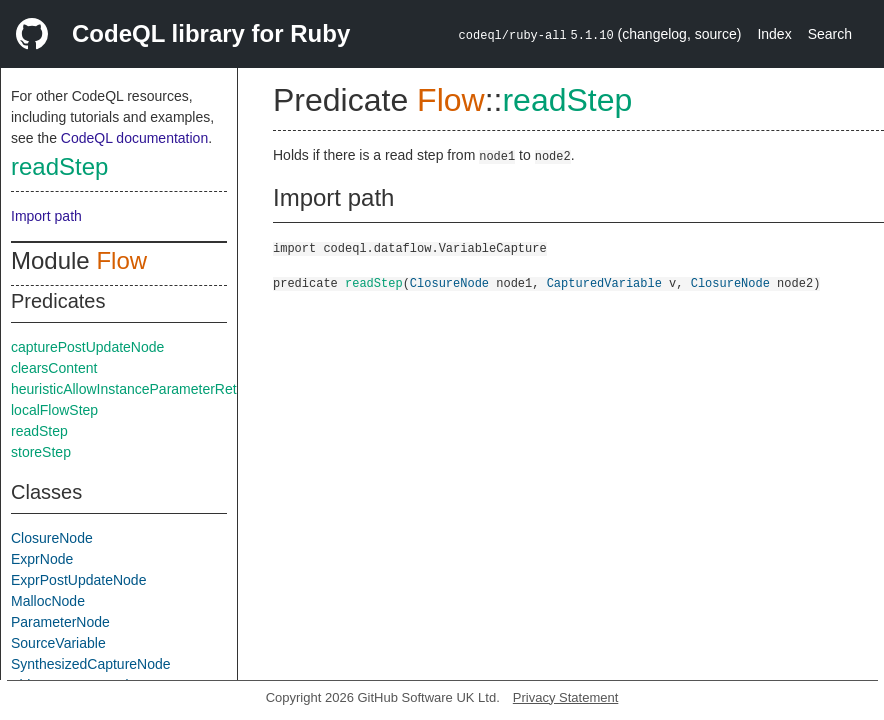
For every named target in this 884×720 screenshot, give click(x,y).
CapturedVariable (604, 282)
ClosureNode (52, 538)
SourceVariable (58, 643)
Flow (121, 260)
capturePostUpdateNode (87, 347)
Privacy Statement (566, 697)
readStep (59, 166)
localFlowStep (54, 410)
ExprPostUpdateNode (78, 580)
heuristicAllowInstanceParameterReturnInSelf (152, 389)
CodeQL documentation (134, 138)
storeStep (41, 452)
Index (774, 34)
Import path (46, 216)
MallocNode (48, 601)
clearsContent (54, 368)
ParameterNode (60, 622)
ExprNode (42, 559)
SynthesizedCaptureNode (91, 664)
